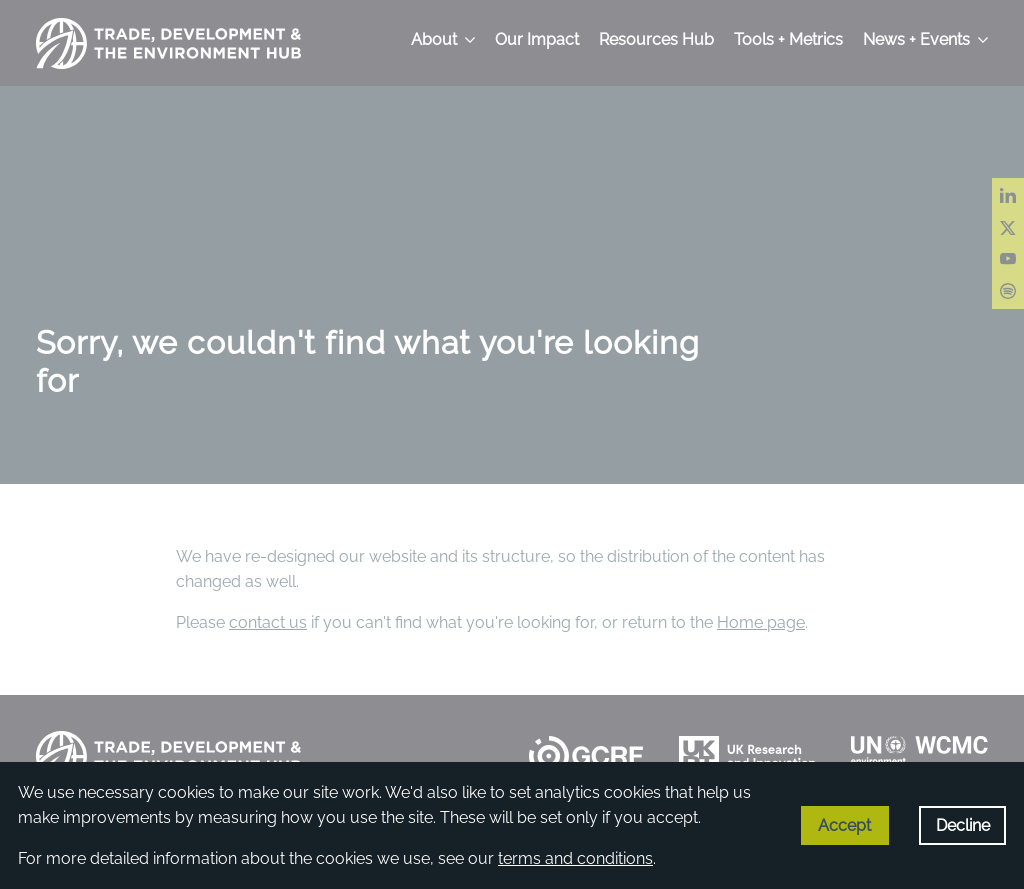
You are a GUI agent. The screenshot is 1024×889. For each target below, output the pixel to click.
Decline (963, 825)
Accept (844, 825)
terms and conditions (575, 858)
